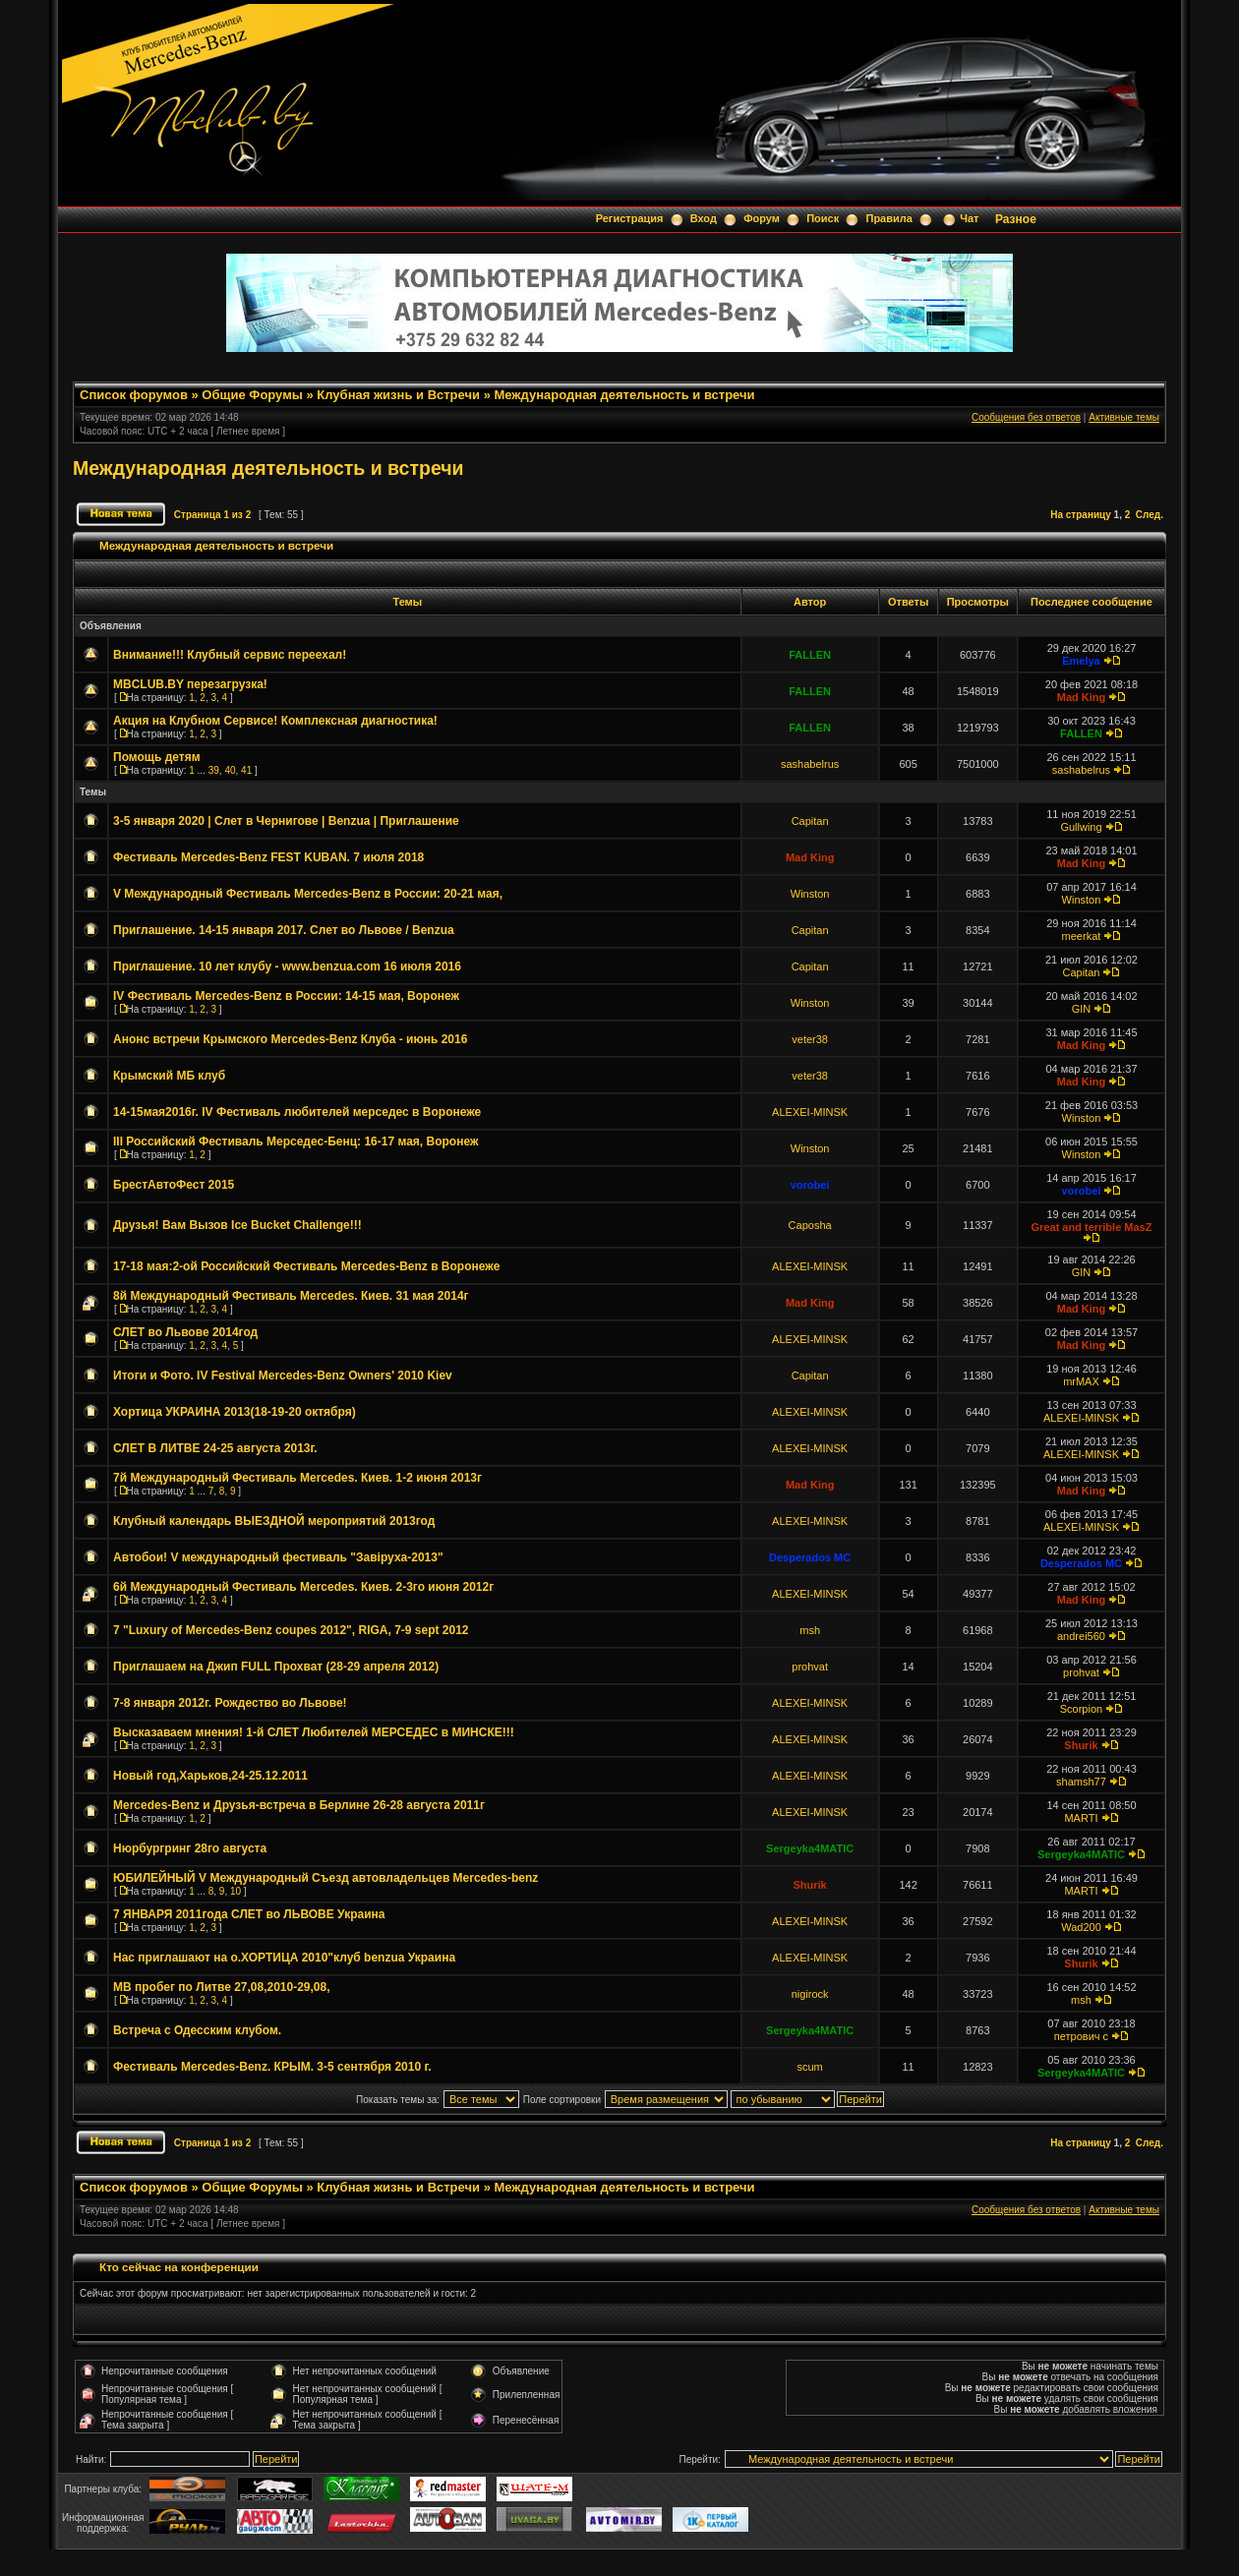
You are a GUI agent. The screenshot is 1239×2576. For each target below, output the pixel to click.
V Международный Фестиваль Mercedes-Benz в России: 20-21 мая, (307, 894)
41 (246, 770)
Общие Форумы (252, 394)
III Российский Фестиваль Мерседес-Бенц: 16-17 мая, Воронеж (295, 1141)
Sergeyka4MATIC (810, 1848)
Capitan (810, 821)
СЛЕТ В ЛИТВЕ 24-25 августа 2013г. (215, 1448)
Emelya (1081, 661)
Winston (810, 894)
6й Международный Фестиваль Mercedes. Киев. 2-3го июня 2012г (303, 1587)
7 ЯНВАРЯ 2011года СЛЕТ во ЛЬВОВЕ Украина (248, 1914)
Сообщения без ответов (1026, 417)
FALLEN (810, 655)
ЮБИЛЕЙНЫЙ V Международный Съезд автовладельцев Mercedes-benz (325, 1878)
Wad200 (1081, 1927)
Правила (888, 218)
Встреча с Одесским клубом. (197, 2030)
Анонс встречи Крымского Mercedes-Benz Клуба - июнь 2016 (290, 1039)
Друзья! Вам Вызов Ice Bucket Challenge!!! (237, 1225)
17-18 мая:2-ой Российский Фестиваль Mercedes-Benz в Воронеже (306, 1266)
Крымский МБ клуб (169, 1076)
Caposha (810, 1225)
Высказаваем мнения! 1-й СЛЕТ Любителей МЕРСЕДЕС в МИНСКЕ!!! (313, 1732)
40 (229, 770)
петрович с (1081, 2036)
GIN (1082, 1009)
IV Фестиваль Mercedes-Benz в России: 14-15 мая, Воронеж (286, 996)
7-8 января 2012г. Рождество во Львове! (230, 1703)
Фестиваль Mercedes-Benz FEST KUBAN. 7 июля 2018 (268, 857)
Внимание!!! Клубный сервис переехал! (229, 655)
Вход (703, 218)
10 (235, 1891)
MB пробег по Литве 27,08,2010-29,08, (221, 1987)
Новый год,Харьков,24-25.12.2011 (210, 1776)
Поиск (822, 218)
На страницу (1080, 514)
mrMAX (1081, 1381)
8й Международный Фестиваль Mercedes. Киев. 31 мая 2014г (291, 1296)
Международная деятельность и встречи (624, 394)
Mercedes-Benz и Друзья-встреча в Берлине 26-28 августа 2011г (299, 1805)
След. (1149, 514)
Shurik (1080, 1745)
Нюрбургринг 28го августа (189, 1848)
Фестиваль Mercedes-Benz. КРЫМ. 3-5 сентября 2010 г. (272, 2067)
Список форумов (134, 394)
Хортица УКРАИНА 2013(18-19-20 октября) (234, 1412)
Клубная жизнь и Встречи (398, 394)
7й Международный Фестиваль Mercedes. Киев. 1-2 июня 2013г (297, 1478)
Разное (1015, 219)
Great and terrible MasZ (1092, 1227)
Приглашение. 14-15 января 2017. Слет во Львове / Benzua (283, 930)
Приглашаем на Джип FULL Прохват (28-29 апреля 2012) (276, 1666)
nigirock (810, 1994)
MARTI (1080, 1818)
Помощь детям (157, 757)
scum (809, 2067)
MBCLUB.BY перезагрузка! (190, 684)
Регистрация (630, 218)
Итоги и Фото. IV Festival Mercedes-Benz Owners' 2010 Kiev (282, 1375)
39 (213, 770)
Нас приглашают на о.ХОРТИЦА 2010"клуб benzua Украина (284, 1957)
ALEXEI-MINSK (810, 1112)
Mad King (1081, 697)
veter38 (810, 1039)
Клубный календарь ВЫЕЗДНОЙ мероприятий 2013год (274, 1521)
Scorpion (1081, 1709)
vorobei (810, 1185)
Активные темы (1124, 417)
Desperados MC (810, 1557)
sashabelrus (810, 764)
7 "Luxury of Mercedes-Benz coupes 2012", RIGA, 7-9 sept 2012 (291, 1630)
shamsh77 (1081, 1781)
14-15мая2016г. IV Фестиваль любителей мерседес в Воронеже (297, 1112)
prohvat (810, 1666)
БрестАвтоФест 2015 (173, 1185)
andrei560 (1081, 1636)
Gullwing (1080, 827)
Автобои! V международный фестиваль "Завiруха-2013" (278, 1557)
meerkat (1081, 936)
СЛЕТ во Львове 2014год (185, 1332)
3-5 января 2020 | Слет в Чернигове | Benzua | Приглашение (286, 821)
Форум (761, 218)
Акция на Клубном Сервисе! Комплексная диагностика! (275, 721)
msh (809, 1630)
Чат (969, 218)
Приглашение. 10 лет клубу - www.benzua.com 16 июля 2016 (287, 966)
